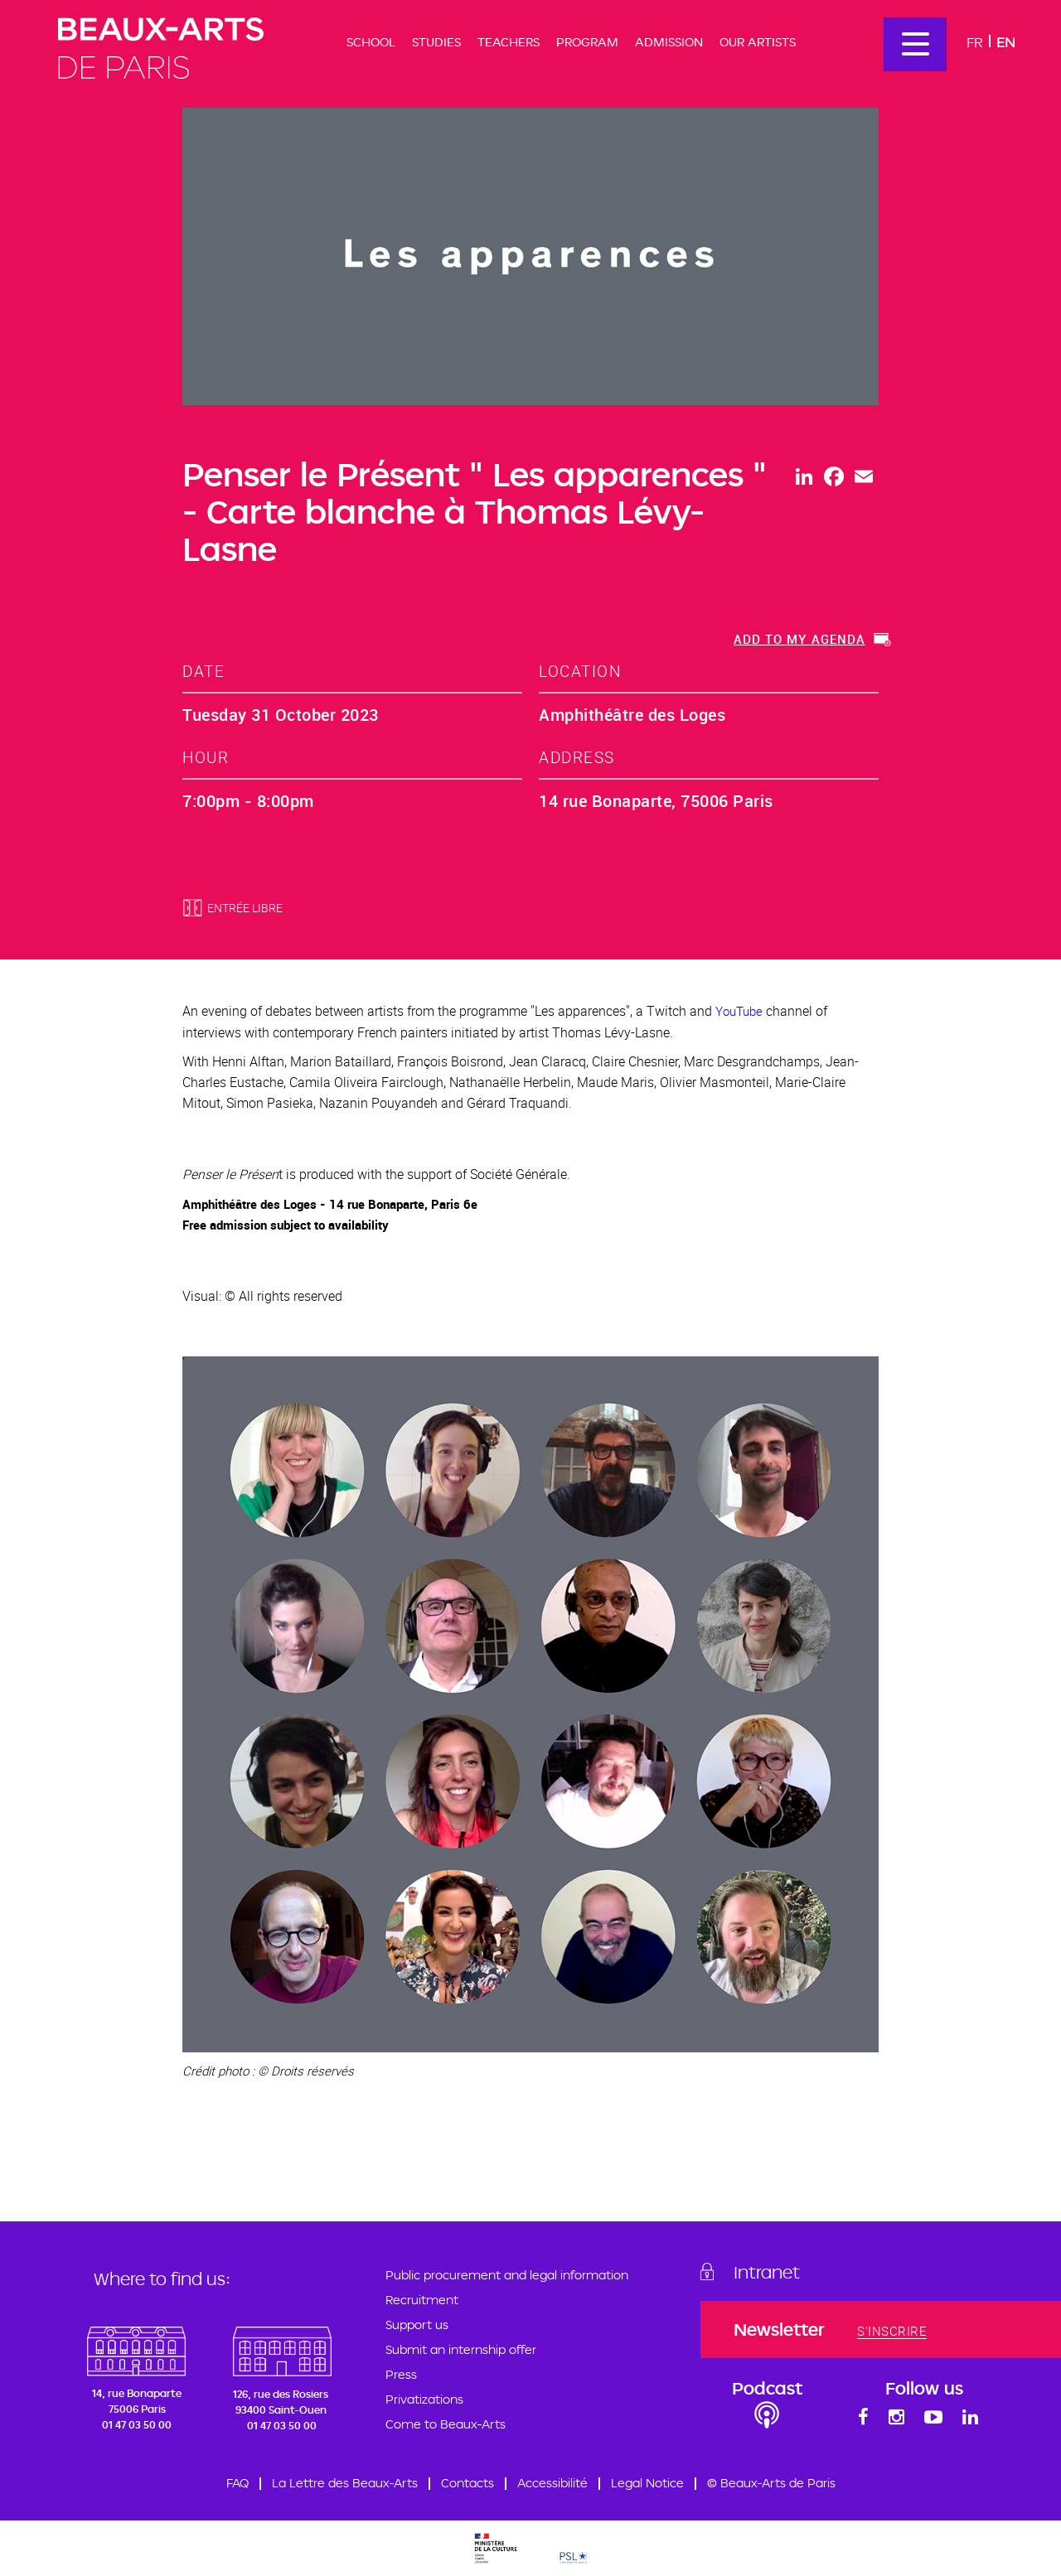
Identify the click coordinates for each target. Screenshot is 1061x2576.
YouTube (739, 1011)
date (203, 670)
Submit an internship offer (460, 2349)
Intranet (767, 2272)
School (370, 42)
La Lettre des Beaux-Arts (345, 2483)
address (577, 757)
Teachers (508, 42)
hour (205, 757)
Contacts (467, 2483)
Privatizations (424, 2399)
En (1005, 42)
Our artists (757, 42)
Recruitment (421, 2300)
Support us (416, 2324)
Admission (669, 42)
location (580, 670)
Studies (436, 42)
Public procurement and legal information (506, 2275)
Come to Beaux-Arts (445, 2424)
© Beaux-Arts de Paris (771, 2483)
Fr (975, 42)
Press (401, 2374)
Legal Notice (647, 2483)
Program (587, 42)
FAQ (237, 2483)
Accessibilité (552, 2483)
